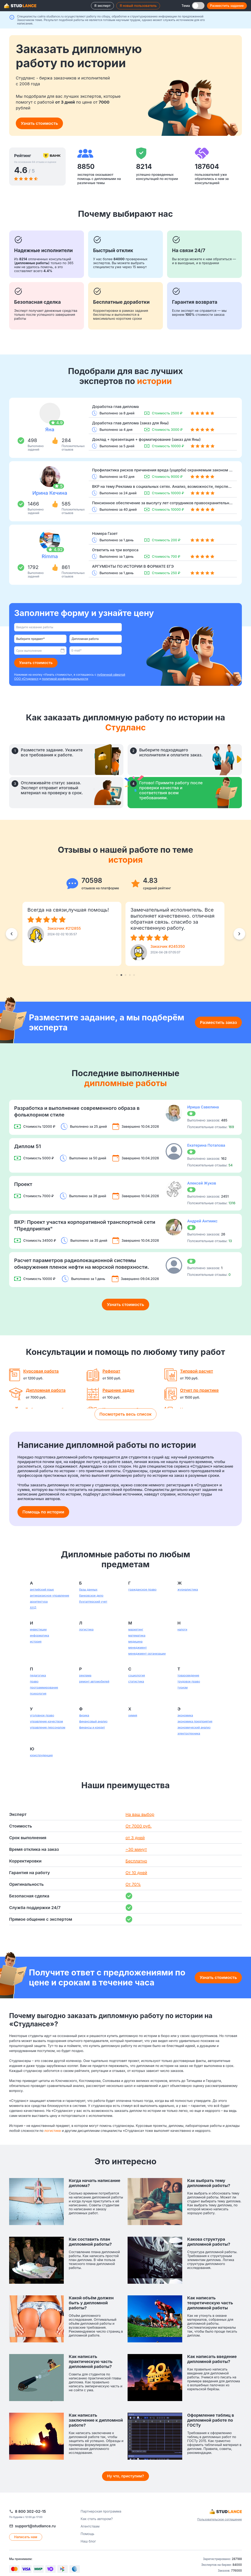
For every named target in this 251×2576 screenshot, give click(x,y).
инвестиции (38, 1627)
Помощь (87, 2532)
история (36, 1639)
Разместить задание (227, 6)
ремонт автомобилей (94, 1679)
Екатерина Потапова (206, 1145)
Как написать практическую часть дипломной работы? (90, 2359)
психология (38, 1691)
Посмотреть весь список (126, 1412)
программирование (44, 1685)
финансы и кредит (92, 1725)
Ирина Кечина (49, 493)
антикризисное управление (49, 1593)
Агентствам (90, 2524)
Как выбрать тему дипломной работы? (208, 2181)
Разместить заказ (218, 1022)
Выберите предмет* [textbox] (30, 639)
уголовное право (42, 1713)
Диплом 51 (27, 1146)
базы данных (88, 1587)
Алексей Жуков (201, 1183)
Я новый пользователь (138, 6)
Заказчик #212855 (64, 928)
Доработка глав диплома (115, 406)
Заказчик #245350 (167, 946)
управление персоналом (47, 1725)
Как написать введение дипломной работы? (212, 2357)
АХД (33, 1605)
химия (132, 1713)
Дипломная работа (45, 1390)
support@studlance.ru (35, 2524)
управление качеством (46, 1719)
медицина (135, 1639)
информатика (39, 1633)
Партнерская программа (101, 2509)
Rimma (50, 556)
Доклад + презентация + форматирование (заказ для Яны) (146, 439)
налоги (182, 1627)
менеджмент (137, 1645)
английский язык (42, 1587)
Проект (23, 1184)
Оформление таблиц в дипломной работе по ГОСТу (210, 2418)
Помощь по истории (43, 1510)
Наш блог (88, 2539)
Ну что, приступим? (125, 2474)
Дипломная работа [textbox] (85, 639)
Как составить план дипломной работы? (90, 2240)
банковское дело (91, 1593)
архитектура (39, 1599)
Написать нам (25, 2535)
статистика (136, 1679)
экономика (185, 1713)
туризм (182, 1685)
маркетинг (135, 1627)
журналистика (187, 1587)
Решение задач (118, 1390)
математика (136, 1633)
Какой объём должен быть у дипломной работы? (91, 2300)
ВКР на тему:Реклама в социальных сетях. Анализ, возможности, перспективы (165, 486)
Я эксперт (102, 6)
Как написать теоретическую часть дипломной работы (210, 2300)
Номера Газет (105, 533)
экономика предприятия (194, 1719)
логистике (52, 2129)
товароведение (188, 1673)
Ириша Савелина (203, 1107)
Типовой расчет (196, 1371)
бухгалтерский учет (93, 1599)
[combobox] (40, 639)
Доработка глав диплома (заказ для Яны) (130, 423)
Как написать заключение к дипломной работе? (96, 2418)
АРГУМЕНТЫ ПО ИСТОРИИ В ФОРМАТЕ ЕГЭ (133, 566)
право (34, 1679)
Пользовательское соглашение (219, 2517)
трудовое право (188, 1679)
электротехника (188, 1731)
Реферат (111, 1371)
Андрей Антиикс (202, 1221)
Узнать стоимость (39, 123)
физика (84, 1713)
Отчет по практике (199, 1390)
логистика (86, 1627)
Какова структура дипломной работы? (208, 2240)
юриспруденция (41, 1753)
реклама (85, 1673)
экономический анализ (193, 1725)
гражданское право (142, 1587)
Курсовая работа (41, 1371)
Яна (49, 429)
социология (136, 1673)
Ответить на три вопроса (115, 550)
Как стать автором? (97, 2517)
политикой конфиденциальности (65, 678)
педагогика (38, 1673)
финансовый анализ (93, 1719)
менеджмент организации (147, 1651)
